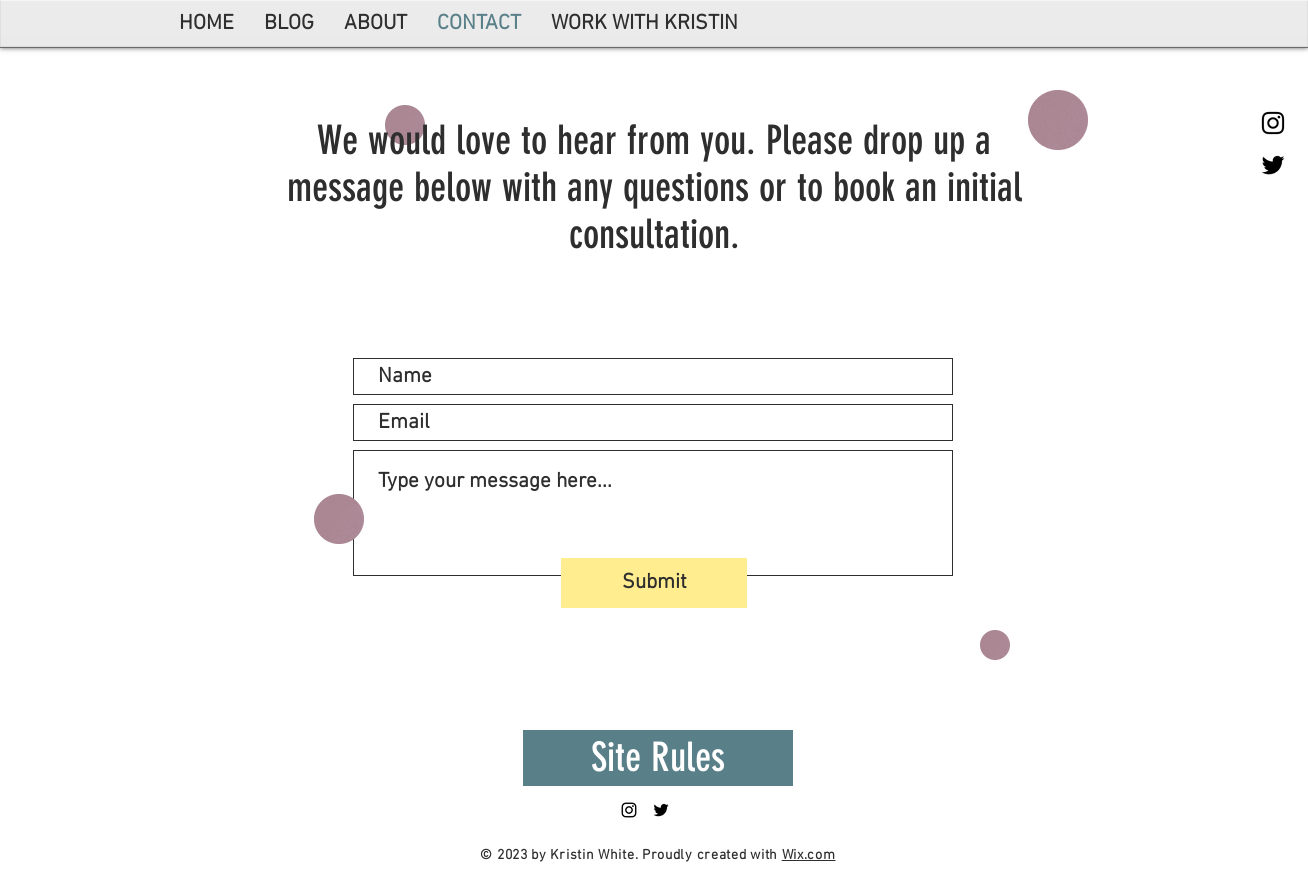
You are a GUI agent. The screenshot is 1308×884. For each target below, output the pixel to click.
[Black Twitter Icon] (1273, 165)
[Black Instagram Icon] (1273, 123)
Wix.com (809, 855)
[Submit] (654, 583)
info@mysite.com (767, 287)
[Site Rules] (658, 758)
